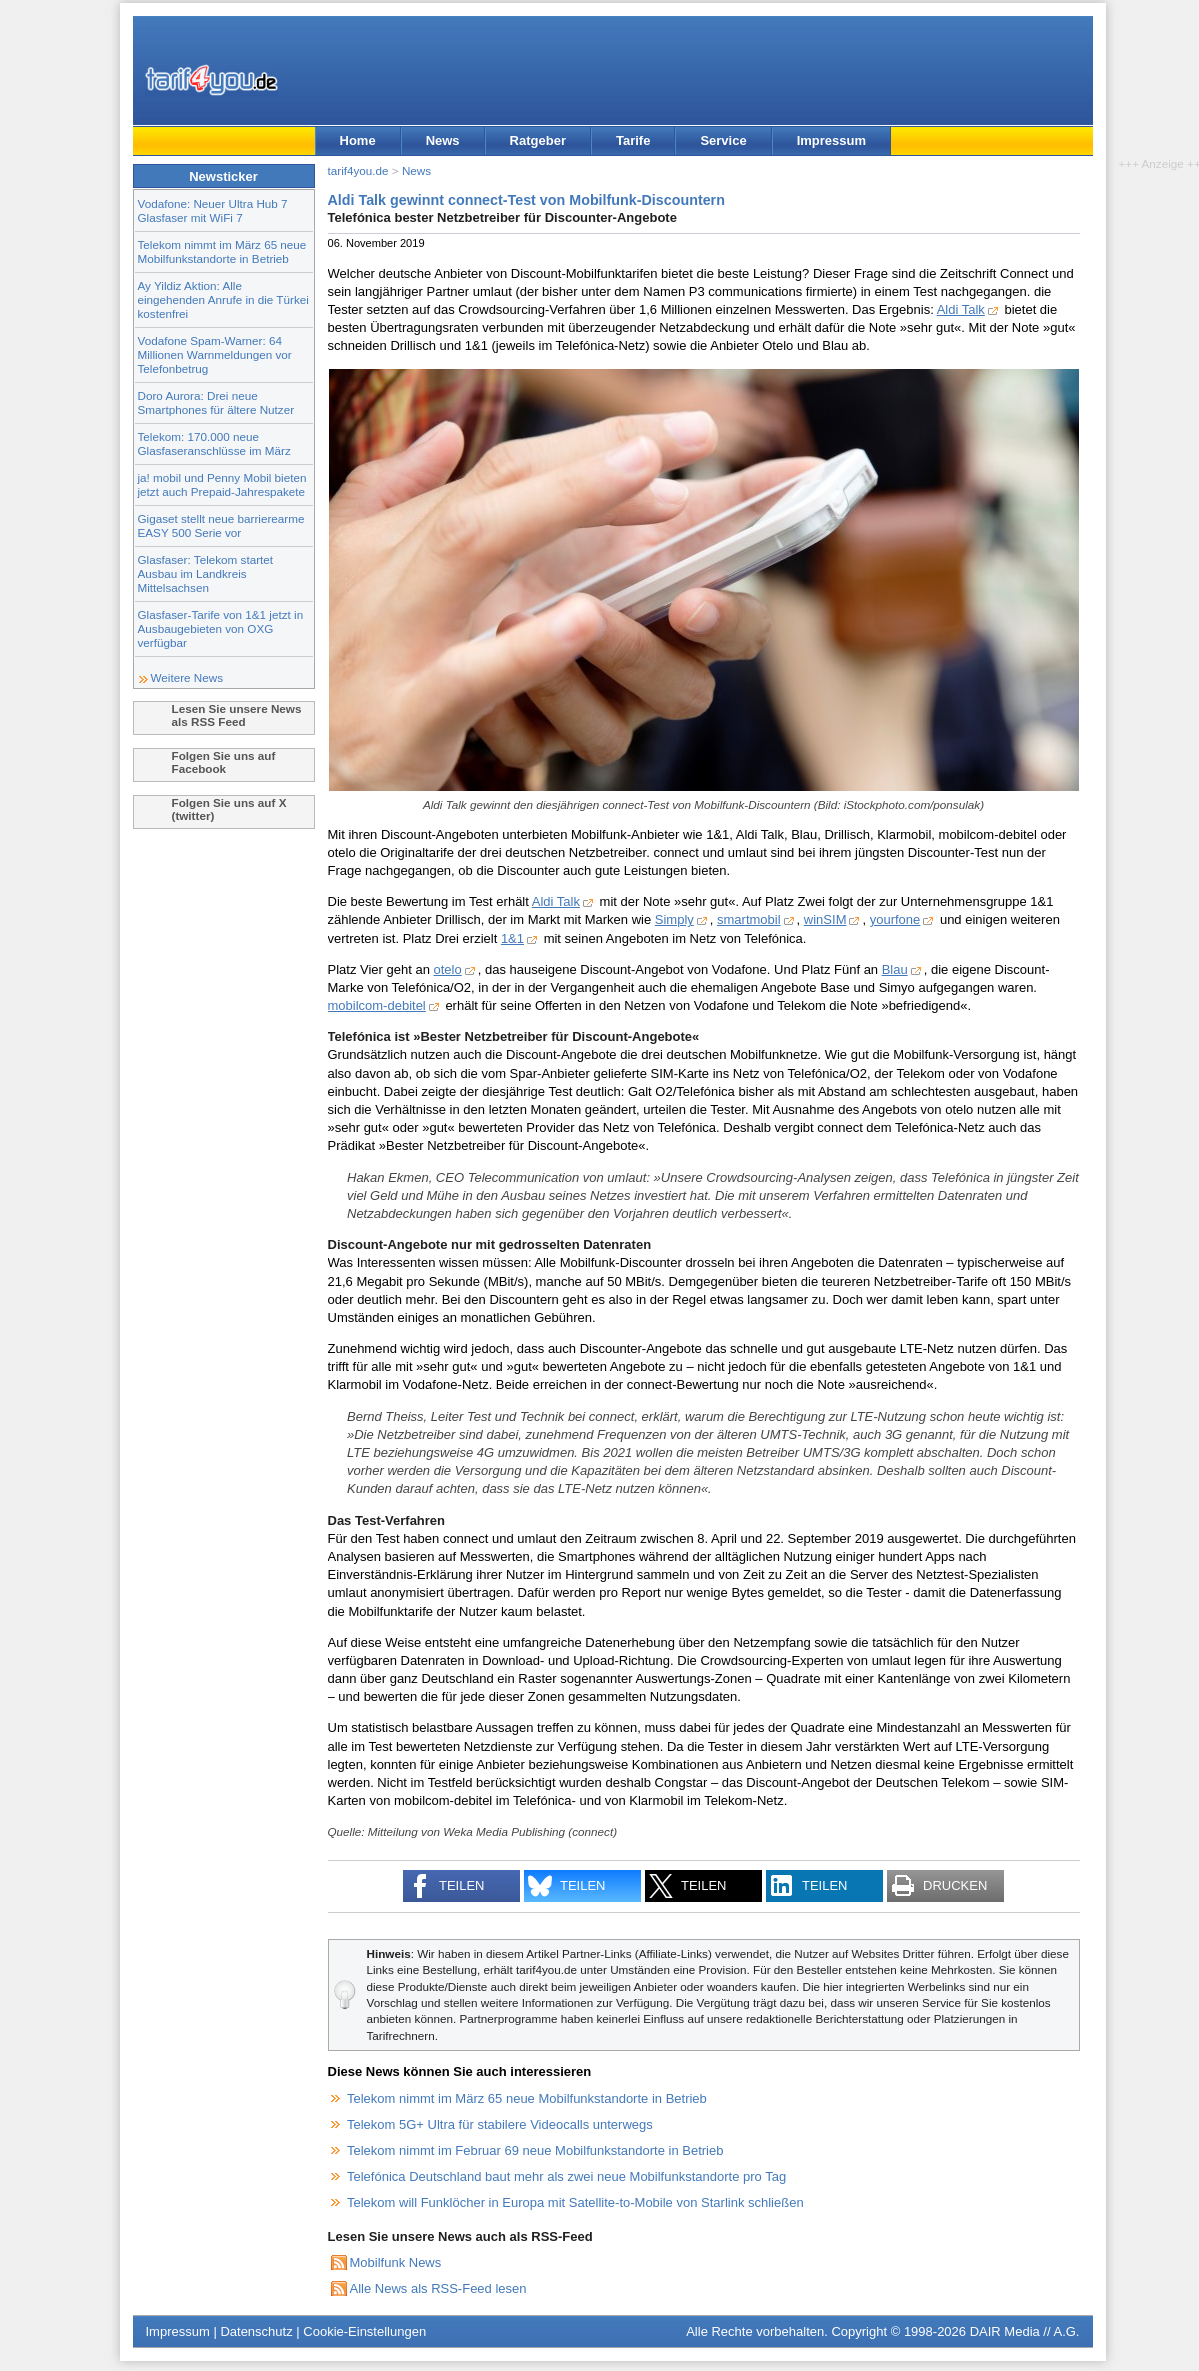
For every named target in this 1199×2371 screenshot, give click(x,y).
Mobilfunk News (396, 2262)
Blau (895, 969)
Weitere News (187, 677)
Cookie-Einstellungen (364, 2331)
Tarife (633, 140)
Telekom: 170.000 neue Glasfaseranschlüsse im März (214, 443)
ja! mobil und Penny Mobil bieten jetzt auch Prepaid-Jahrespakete (222, 484)
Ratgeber (538, 140)
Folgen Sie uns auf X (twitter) (229, 809)
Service (723, 140)
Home (358, 140)
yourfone (895, 919)
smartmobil (749, 919)
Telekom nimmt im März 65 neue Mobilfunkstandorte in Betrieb (222, 251)
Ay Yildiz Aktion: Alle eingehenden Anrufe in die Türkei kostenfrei (223, 299)
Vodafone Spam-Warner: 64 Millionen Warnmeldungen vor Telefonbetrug (215, 354)
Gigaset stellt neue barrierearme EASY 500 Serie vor (221, 525)
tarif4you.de (358, 170)
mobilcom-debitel (377, 1005)
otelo (448, 969)
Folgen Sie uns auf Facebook (224, 762)
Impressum (831, 140)
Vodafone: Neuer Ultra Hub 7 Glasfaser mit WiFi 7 (213, 210)
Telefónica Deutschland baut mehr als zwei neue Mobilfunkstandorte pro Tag (566, 2176)
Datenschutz (256, 2331)
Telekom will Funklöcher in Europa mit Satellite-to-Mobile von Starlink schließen (575, 2202)
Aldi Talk (961, 309)
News (443, 140)
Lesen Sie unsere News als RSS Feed (237, 715)
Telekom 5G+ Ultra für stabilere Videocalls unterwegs (500, 2124)
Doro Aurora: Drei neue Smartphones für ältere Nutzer (216, 402)
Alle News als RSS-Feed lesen (438, 2288)
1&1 (512, 938)
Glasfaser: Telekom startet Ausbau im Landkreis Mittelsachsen (206, 573)
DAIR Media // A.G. (1025, 2331)
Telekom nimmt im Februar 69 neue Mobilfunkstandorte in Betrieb (535, 2150)
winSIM (825, 919)
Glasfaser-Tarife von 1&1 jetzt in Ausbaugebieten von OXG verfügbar (221, 628)
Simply (674, 919)
